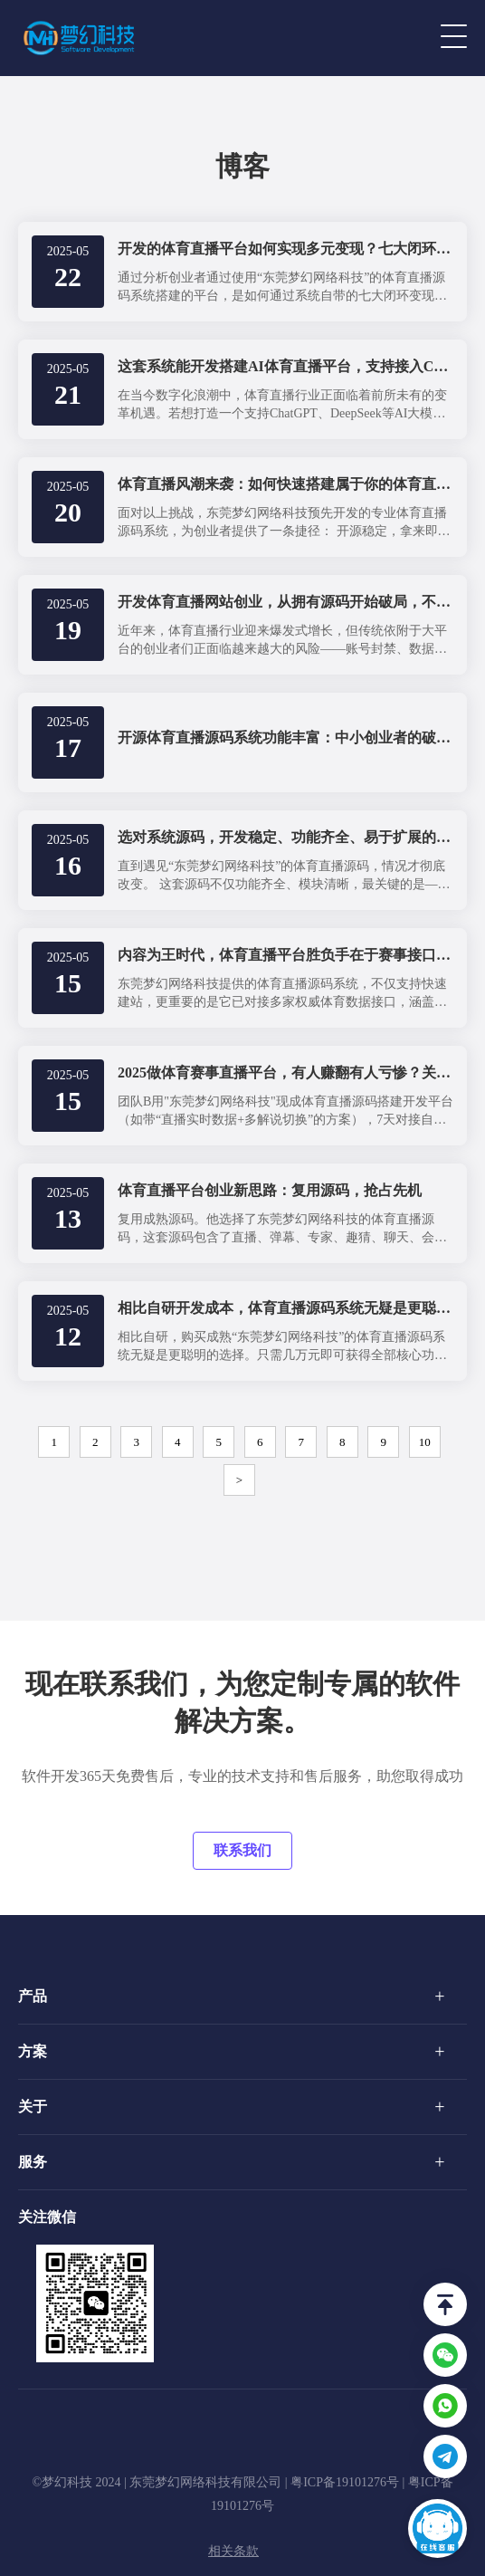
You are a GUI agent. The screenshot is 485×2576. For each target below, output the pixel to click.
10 (425, 1442)
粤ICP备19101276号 (344, 2482)
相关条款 (233, 2551)
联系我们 (242, 1850)
